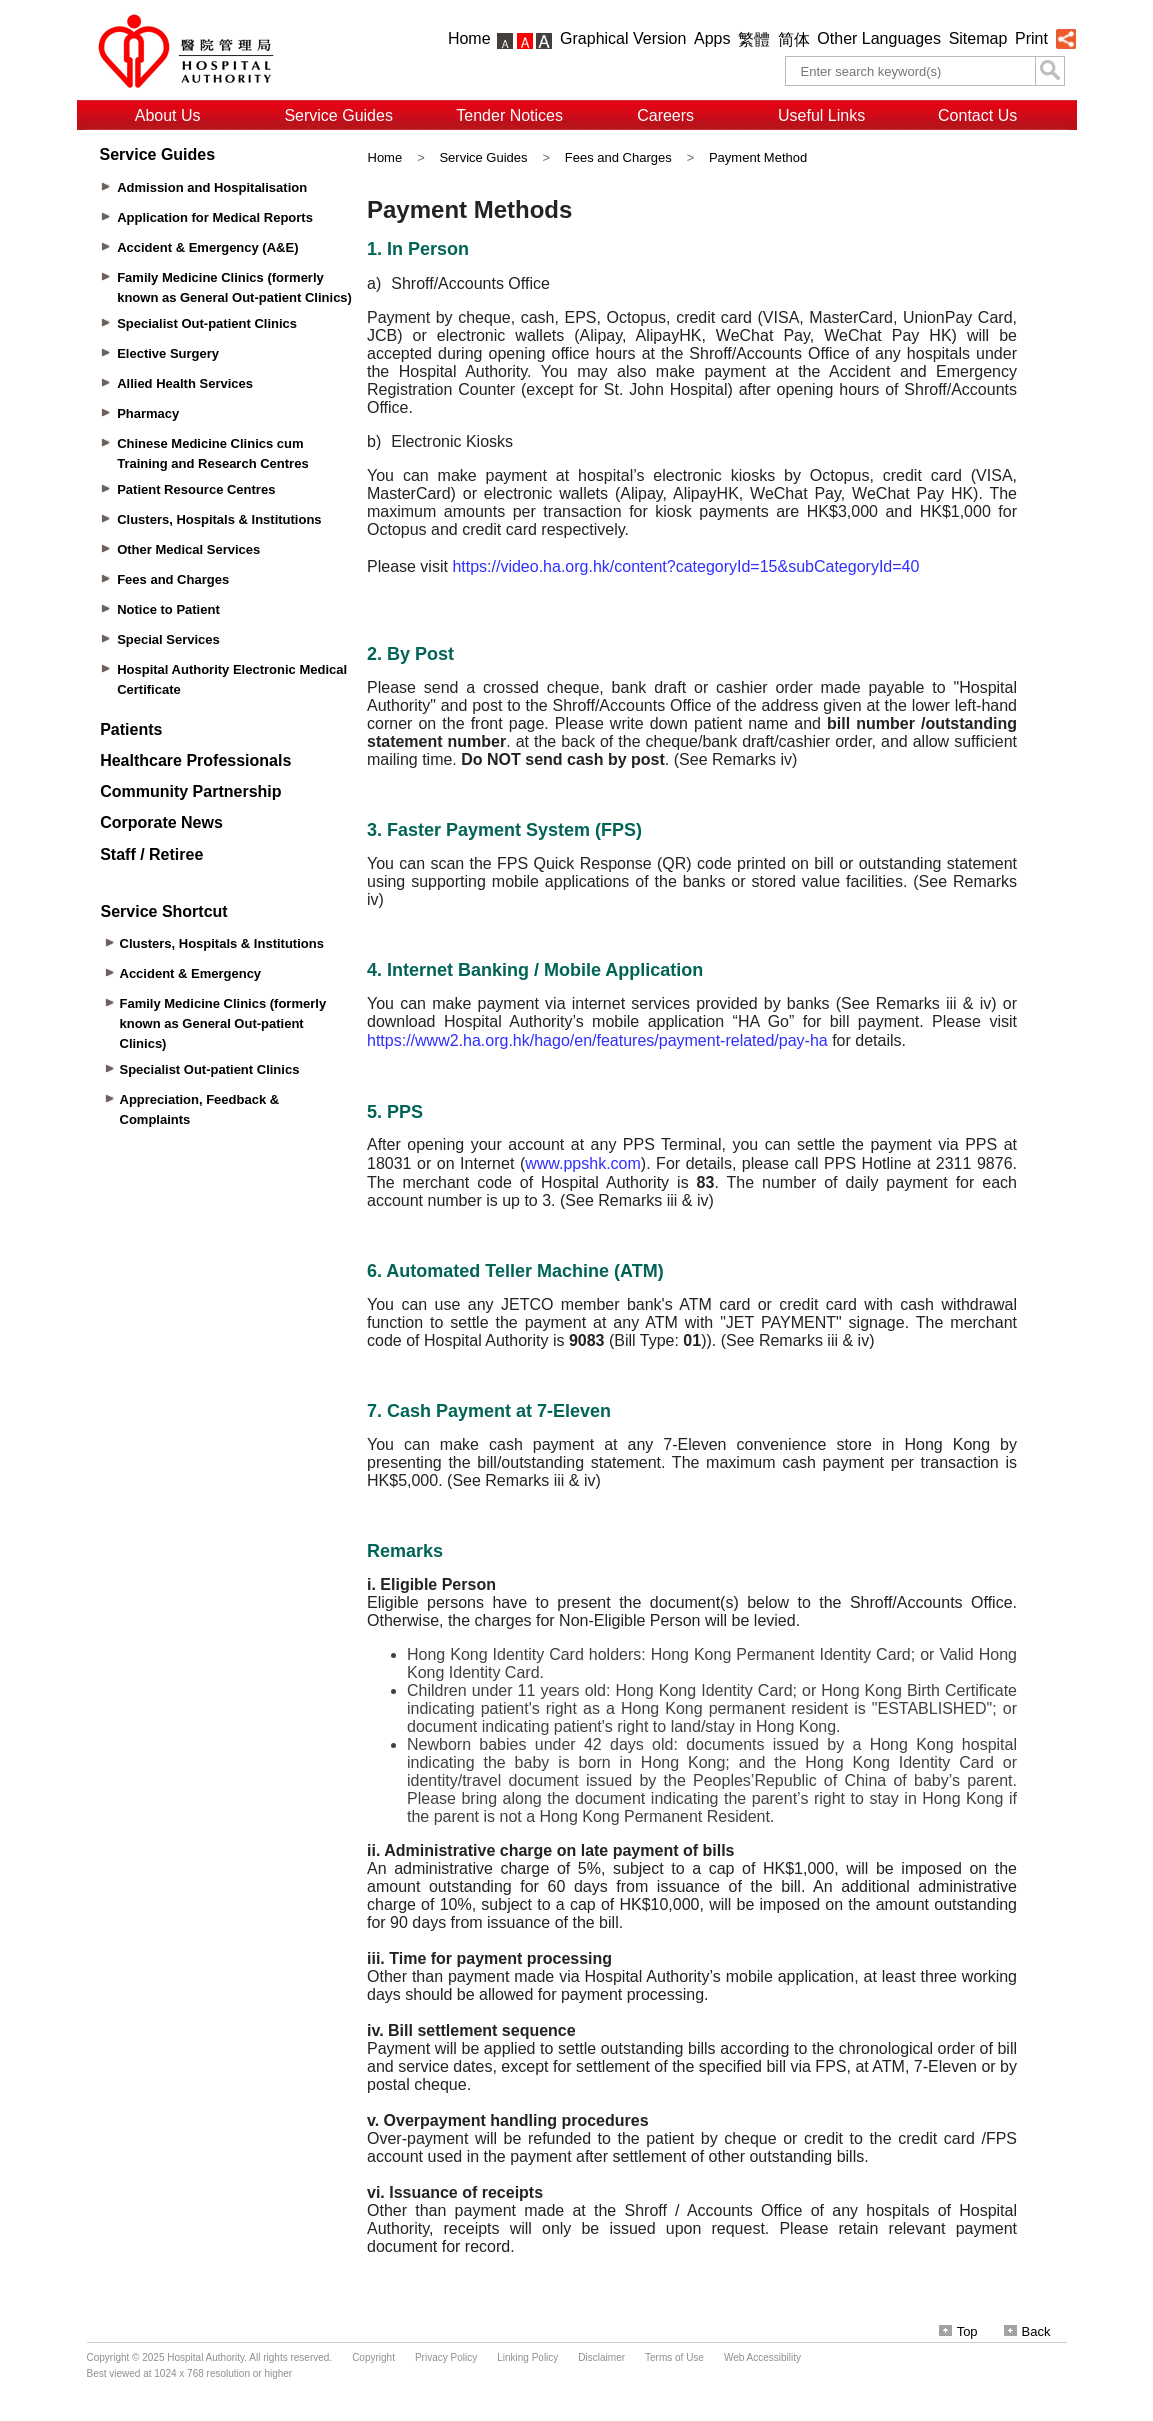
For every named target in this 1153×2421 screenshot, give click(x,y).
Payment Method (758, 157)
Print (1031, 38)
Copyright (373, 2357)
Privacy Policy (446, 2357)
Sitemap (978, 38)
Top (958, 2331)
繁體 (754, 39)
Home (469, 38)
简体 (794, 39)
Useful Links (821, 115)
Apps (712, 38)
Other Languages (879, 38)
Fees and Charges (618, 157)
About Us (168, 115)
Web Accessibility (762, 2357)
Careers (665, 115)
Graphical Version (623, 38)
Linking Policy (527, 2357)
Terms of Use (674, 2357)
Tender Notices (509, 115)
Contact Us (977, 115)
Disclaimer (601, 2357)
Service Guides (338, 115)
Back (1027, 2331)
